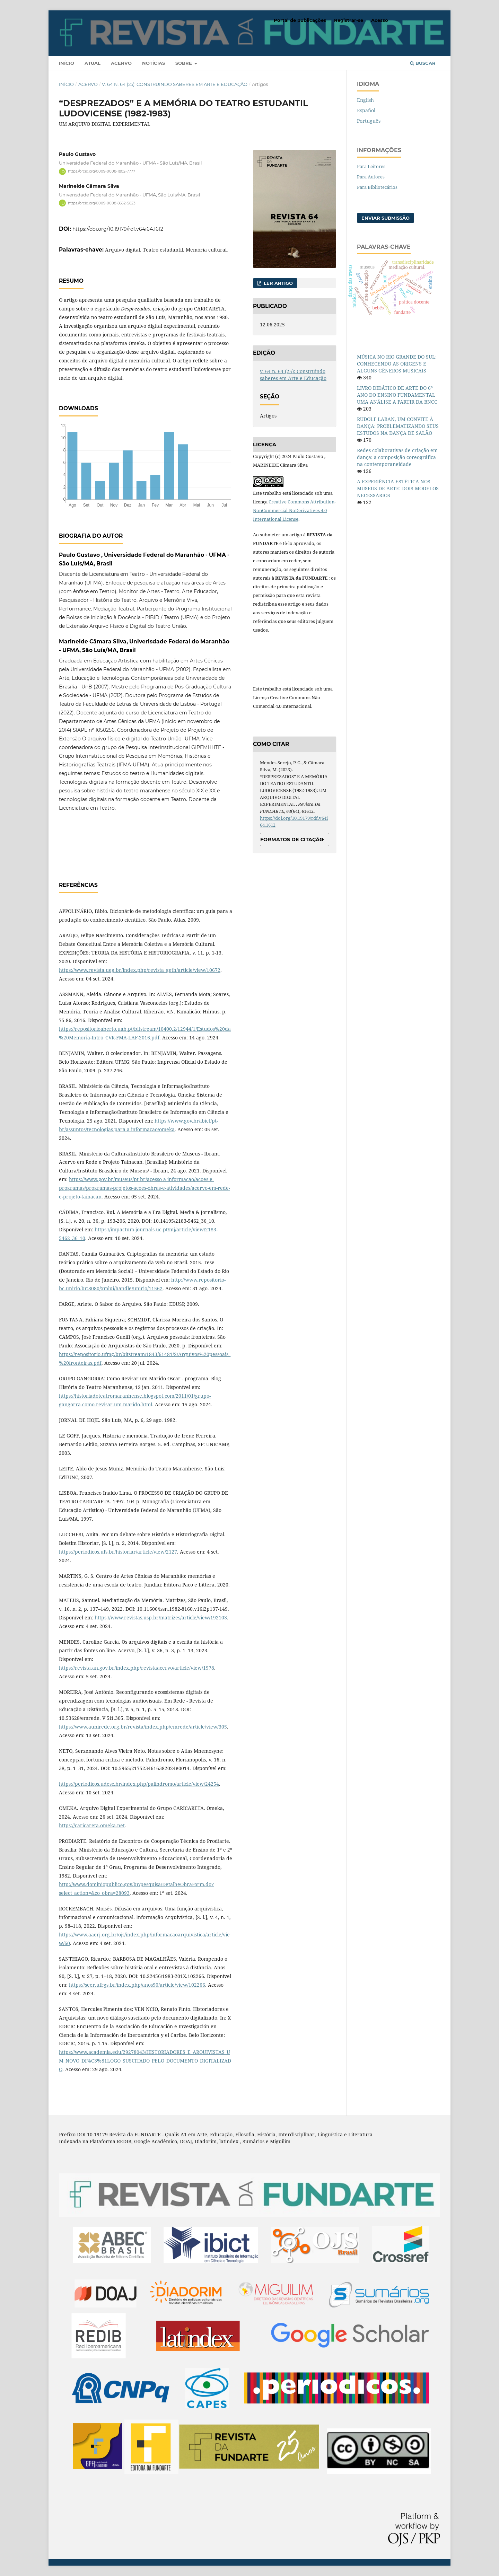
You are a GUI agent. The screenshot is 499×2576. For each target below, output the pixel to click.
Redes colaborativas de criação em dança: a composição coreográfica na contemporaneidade (397, 457)
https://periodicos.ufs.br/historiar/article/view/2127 (118, 1551)
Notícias (153, 63)
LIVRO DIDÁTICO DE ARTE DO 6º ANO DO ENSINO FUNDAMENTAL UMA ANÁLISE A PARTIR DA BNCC (397, 395)
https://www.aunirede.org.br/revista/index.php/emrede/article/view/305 (143, 1726)
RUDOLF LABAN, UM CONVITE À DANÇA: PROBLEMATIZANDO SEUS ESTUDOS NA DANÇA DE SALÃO (398, 426)
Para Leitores (371, 166)
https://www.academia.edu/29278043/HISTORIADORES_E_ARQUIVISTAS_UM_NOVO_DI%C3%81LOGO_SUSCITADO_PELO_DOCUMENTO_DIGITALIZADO (145, 2061)
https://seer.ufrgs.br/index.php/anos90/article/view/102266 (137, 1984)
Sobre (184, 63)
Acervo (121, 63)
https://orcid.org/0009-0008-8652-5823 (101, 203)
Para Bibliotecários (377, 187)
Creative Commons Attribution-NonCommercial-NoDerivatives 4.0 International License (294, 510)
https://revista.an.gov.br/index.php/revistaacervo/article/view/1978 (136, 1667)
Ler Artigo (277, 283)
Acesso (379, 20)
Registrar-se (348, 20)
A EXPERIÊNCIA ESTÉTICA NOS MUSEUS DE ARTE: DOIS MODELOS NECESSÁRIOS (398, 488)
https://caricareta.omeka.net (92, 1825)
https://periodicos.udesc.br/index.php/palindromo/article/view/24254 (139, 1784)
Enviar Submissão (385, 218)
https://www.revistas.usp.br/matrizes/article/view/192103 (161, 1617)
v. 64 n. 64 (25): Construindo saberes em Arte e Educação (174, 84)
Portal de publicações (300, 20)
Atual (92, 63)
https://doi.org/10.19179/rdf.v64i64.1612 (117, 229)
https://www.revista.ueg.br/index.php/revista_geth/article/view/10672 (139, 970)
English (365, 100)
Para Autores (371, 177)
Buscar (423, 63)
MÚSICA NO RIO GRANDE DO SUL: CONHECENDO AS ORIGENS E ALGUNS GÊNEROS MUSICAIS (397, 363)
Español (366, 110)
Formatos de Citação (292, 839)
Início (66, 63)
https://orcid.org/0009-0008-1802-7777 (101, 171)
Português (368, 120)
